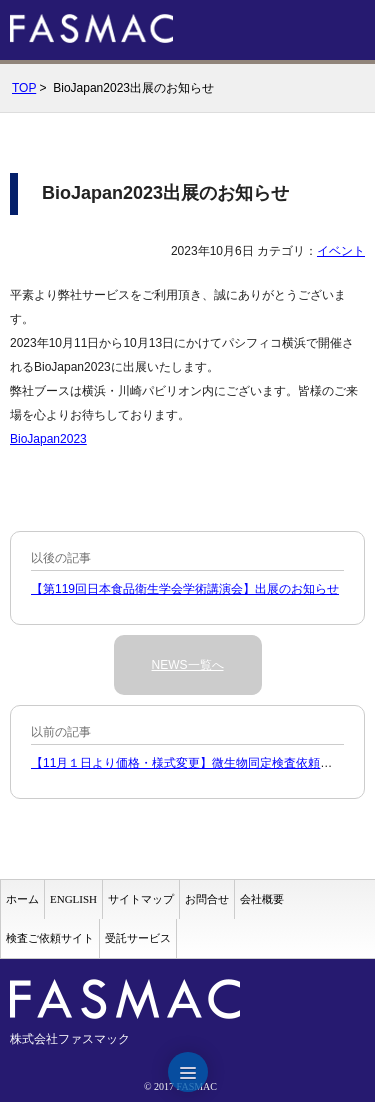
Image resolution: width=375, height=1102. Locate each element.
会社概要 (262, 899)
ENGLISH (73, 899)
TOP (24, 88)
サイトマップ (141, 899)
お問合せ (207, 899)
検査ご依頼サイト (50, 938)
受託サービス (138, 938)
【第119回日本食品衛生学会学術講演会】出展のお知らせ (185, 589)
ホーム (22, 899)
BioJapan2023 (48, 439)
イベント (341, 251)
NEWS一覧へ (188, 665)
